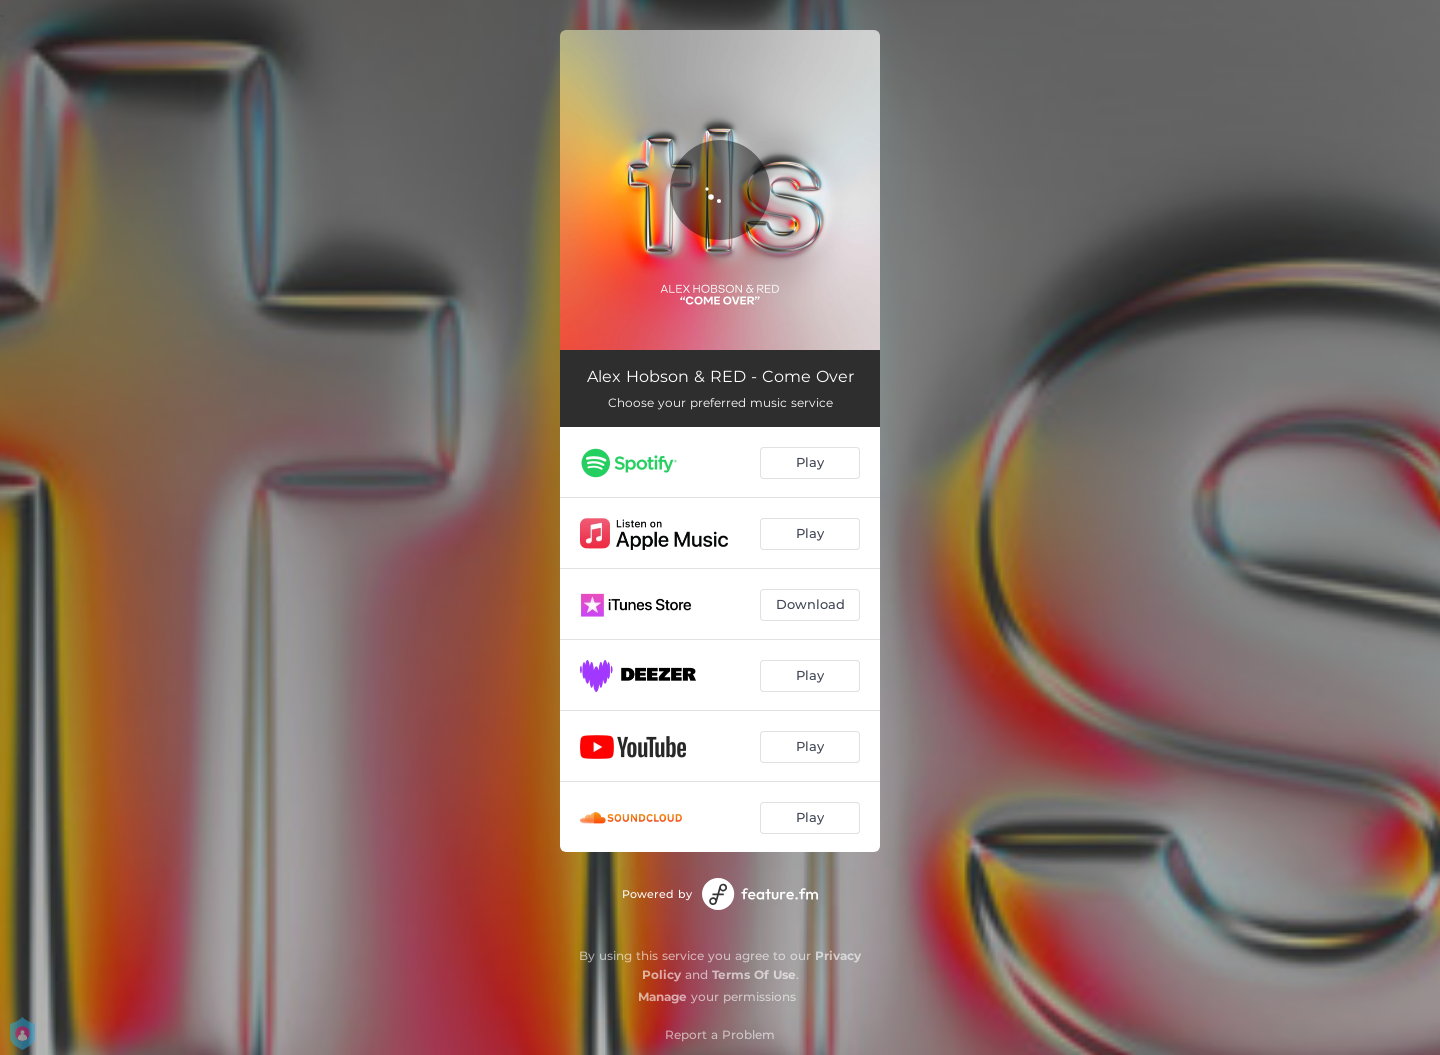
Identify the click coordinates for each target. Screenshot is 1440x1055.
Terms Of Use (754, 974)
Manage (662, 996)
